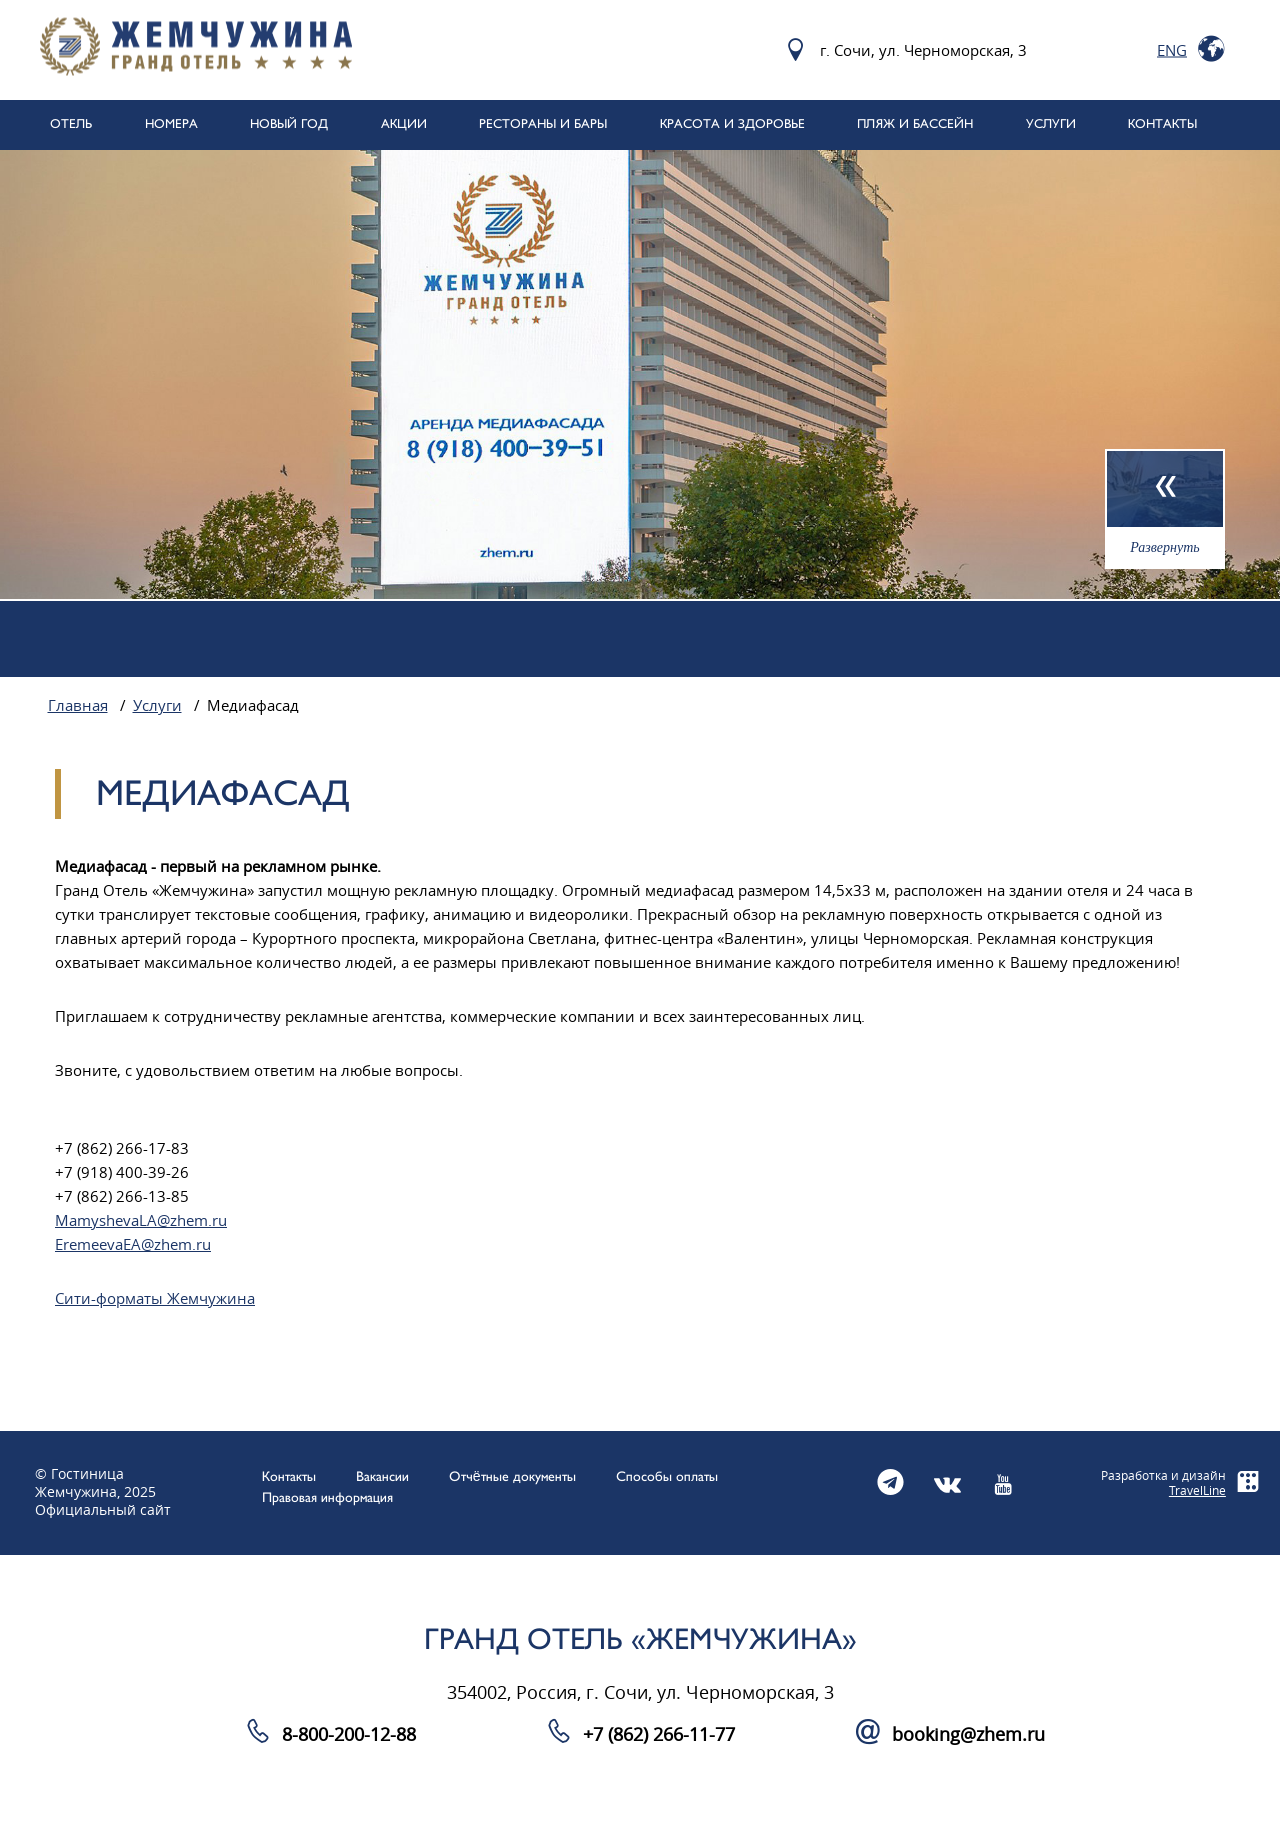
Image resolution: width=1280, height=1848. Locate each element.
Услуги (157, 706)
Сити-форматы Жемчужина (155, 1299)
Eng (1172, 50)
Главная (78, 706)
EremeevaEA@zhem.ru (133, 1245)
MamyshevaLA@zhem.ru (141, 1221)
